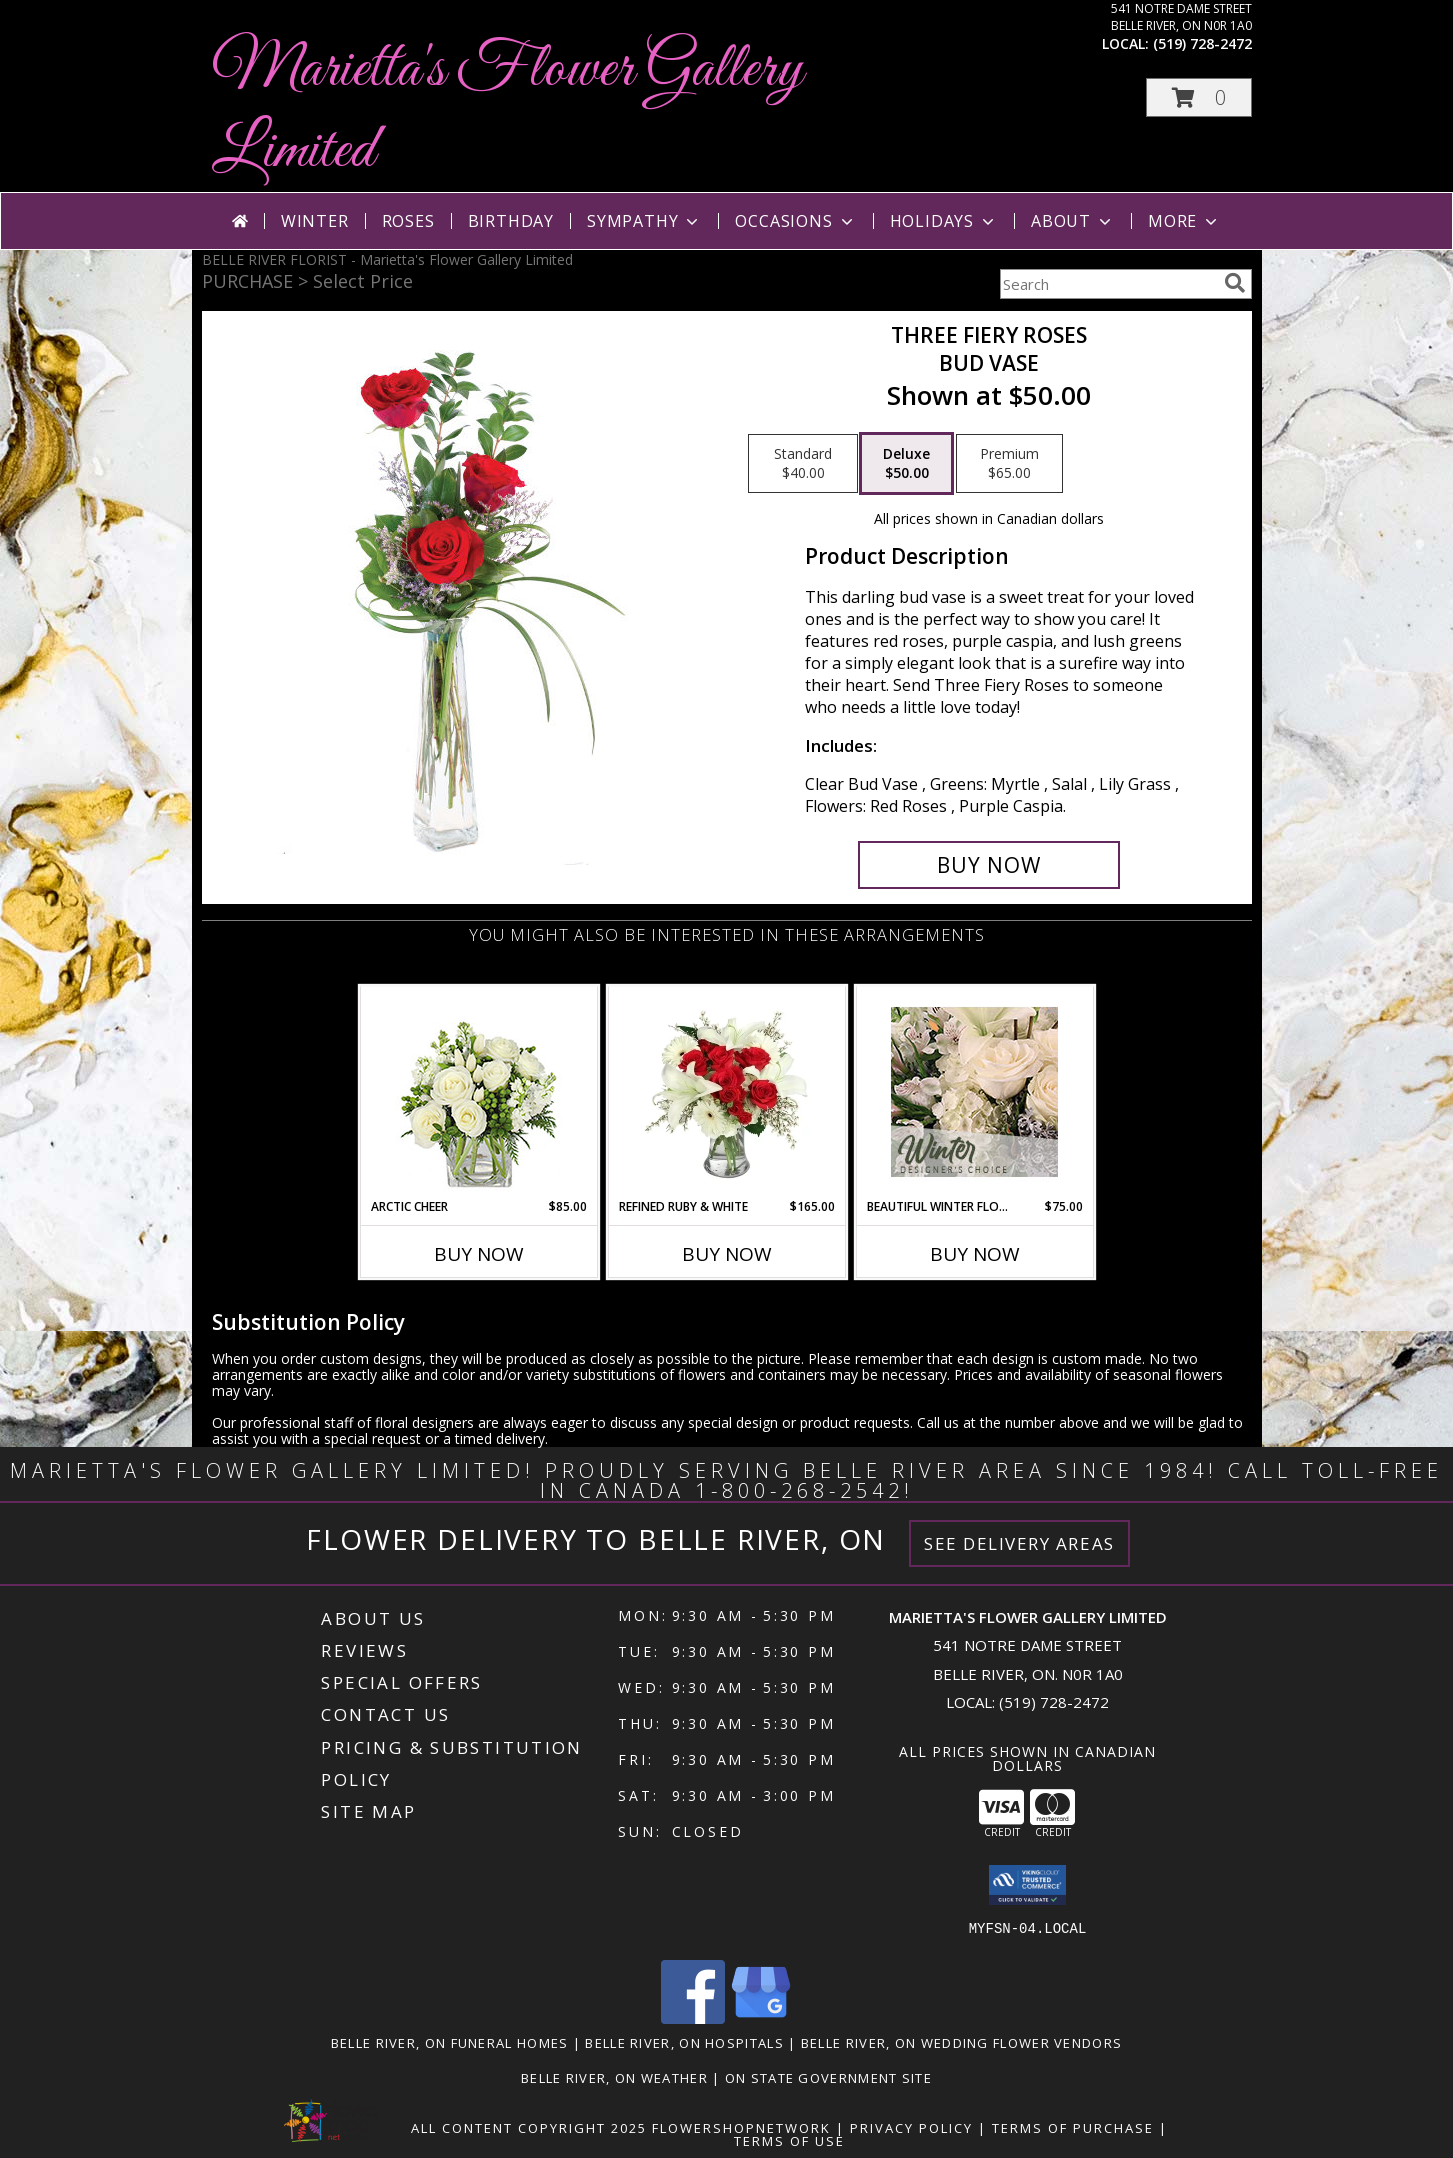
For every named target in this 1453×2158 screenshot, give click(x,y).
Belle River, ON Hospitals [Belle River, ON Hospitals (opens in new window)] (684, 2043)
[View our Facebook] (693, 2018)
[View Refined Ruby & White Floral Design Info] (726, 1092)
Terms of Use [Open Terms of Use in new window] (789, 2141)
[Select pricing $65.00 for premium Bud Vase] (1009, 464)
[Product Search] (1108, 284)
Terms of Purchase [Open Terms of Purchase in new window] (1073, 2128)
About (1073, 221)
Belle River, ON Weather (614, 2078)
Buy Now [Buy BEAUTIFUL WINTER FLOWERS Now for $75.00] (975, 1254)
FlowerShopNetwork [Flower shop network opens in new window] (741, 2128)
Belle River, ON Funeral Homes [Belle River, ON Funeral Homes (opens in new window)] (450, 2043)
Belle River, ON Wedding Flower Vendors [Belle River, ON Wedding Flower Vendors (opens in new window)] (961, 2043)
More (1184, 221)
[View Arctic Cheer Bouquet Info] (478, 1092)
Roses (408, 221)
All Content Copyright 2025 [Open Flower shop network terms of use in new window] (529, 2128)
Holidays (944, 221)
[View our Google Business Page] (761, 2018)
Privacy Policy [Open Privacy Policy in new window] (911, 2128)
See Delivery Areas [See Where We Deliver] (1019, 1543)
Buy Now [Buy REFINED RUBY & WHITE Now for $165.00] (727, 1254)
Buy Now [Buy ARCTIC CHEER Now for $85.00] (479, 1254)
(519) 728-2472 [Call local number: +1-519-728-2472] (1202, 43)
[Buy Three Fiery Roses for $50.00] (989, 865)
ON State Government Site (828, 2078)
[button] (1199, 97)
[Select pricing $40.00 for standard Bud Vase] (803, 464)
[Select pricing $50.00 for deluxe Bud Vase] (906, 464)
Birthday (511, 221)
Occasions (795, 221)
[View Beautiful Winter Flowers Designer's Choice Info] (974, 1092)
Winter (315, 221)
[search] (1235, 283)
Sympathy (644, 221)
